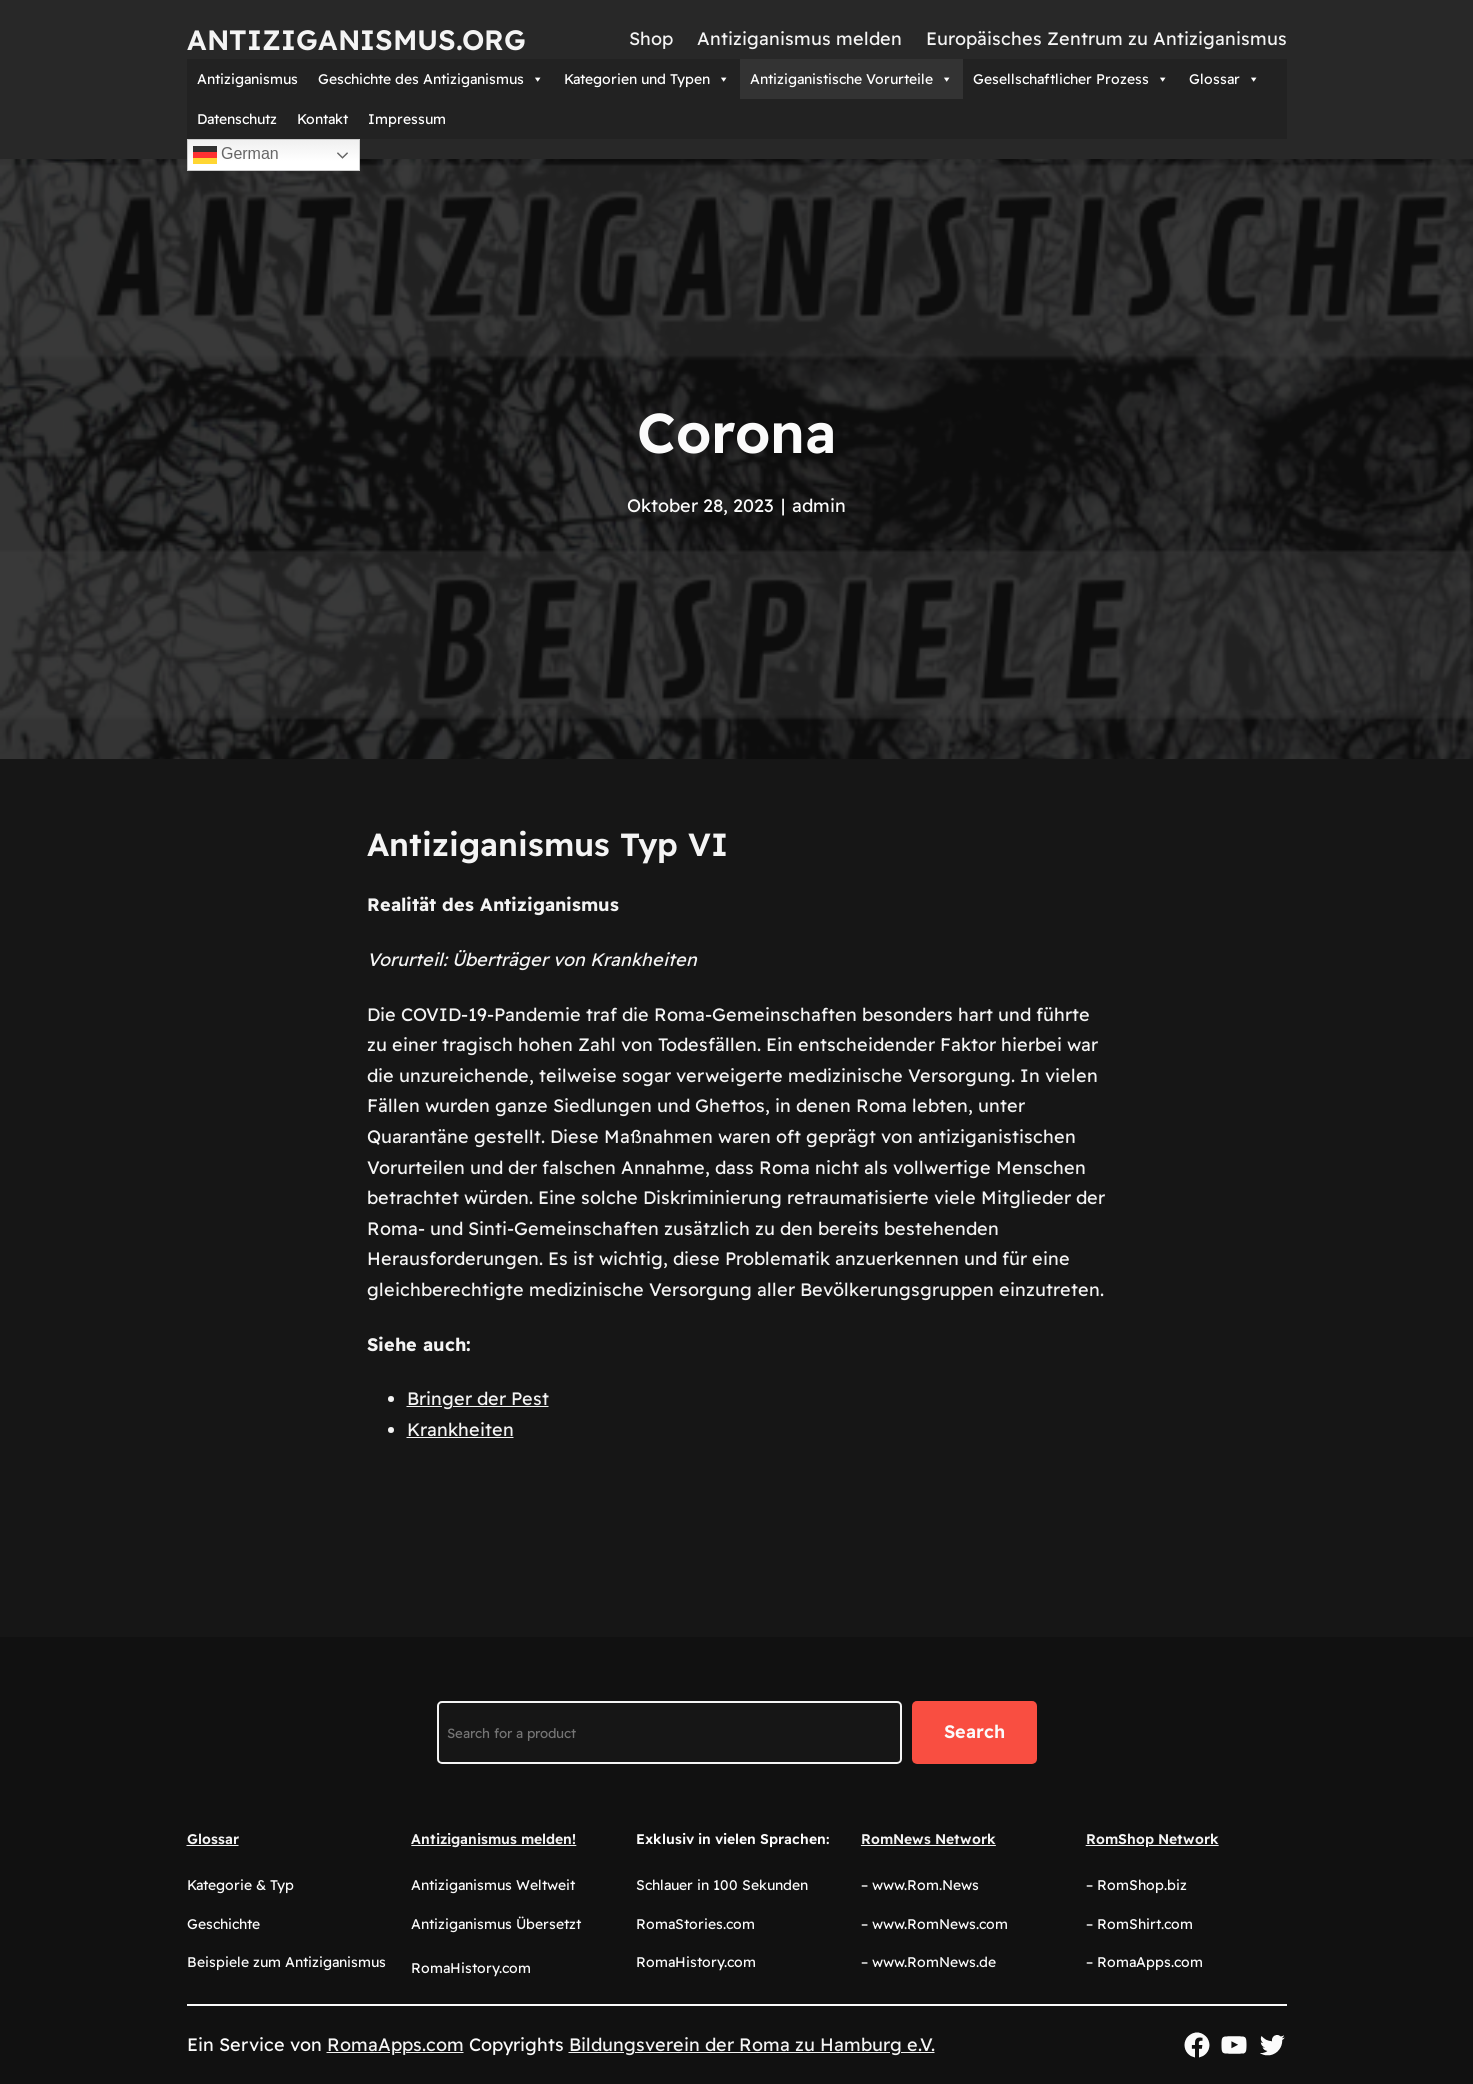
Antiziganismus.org (356, 39)
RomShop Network (1152, 1839)
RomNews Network (928, 1839)
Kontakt (322, 119)
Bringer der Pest (478, 1398)
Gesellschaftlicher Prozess (1071, 79)
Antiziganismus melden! (493, 1839)
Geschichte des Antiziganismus (431, 79)
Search (974, 1731)
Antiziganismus (247, 79)
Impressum (407, 119)
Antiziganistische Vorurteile (851, 79)
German (236, 155)
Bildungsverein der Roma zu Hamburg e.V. (752, 2044)
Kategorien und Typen (647, 79)
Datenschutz (237, 119)
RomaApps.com (395, 2044)
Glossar (1224, 79)
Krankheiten (460, 1429)
